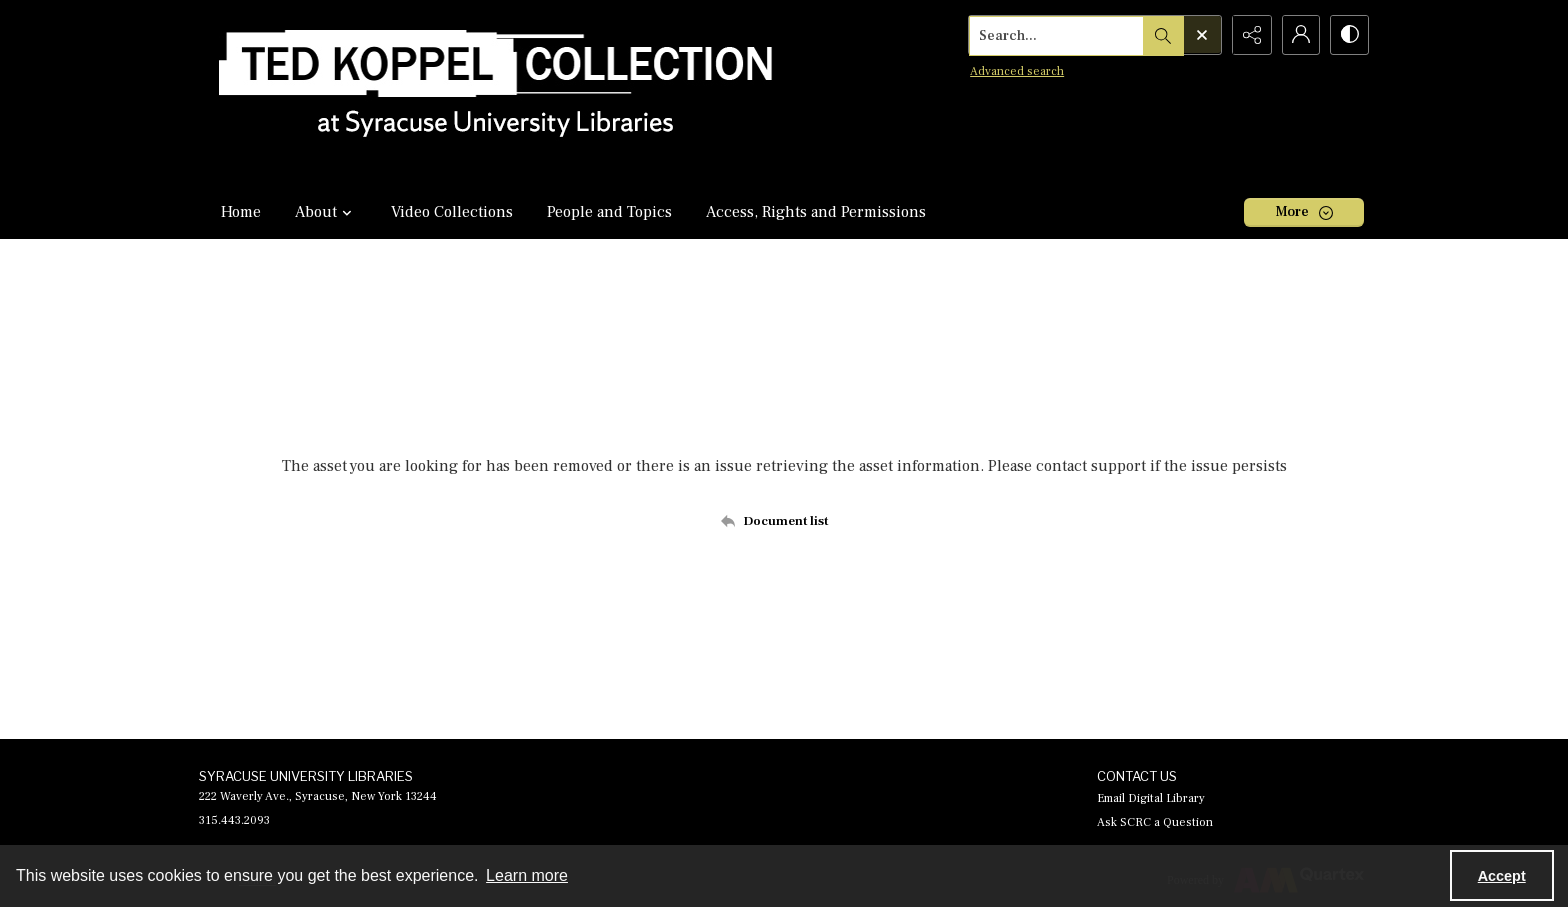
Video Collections (452, 212)
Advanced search (1014, 70)
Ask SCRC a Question (1155, 822)
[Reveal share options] (1249, 35)
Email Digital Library (1151, 798)
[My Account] (1299, 35)
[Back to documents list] (784, 521)
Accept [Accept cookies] (1502, 876)
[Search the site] (1054, 35)
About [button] (326, 212)
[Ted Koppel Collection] (496, 92)
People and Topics (609, 212)
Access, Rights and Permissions (816, 212)
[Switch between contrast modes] (1349, 35)
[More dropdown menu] (1304, 212)
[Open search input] (1199, 35)
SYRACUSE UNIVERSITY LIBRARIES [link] (306, 776)
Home (241, 212)
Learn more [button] (527, 875)
